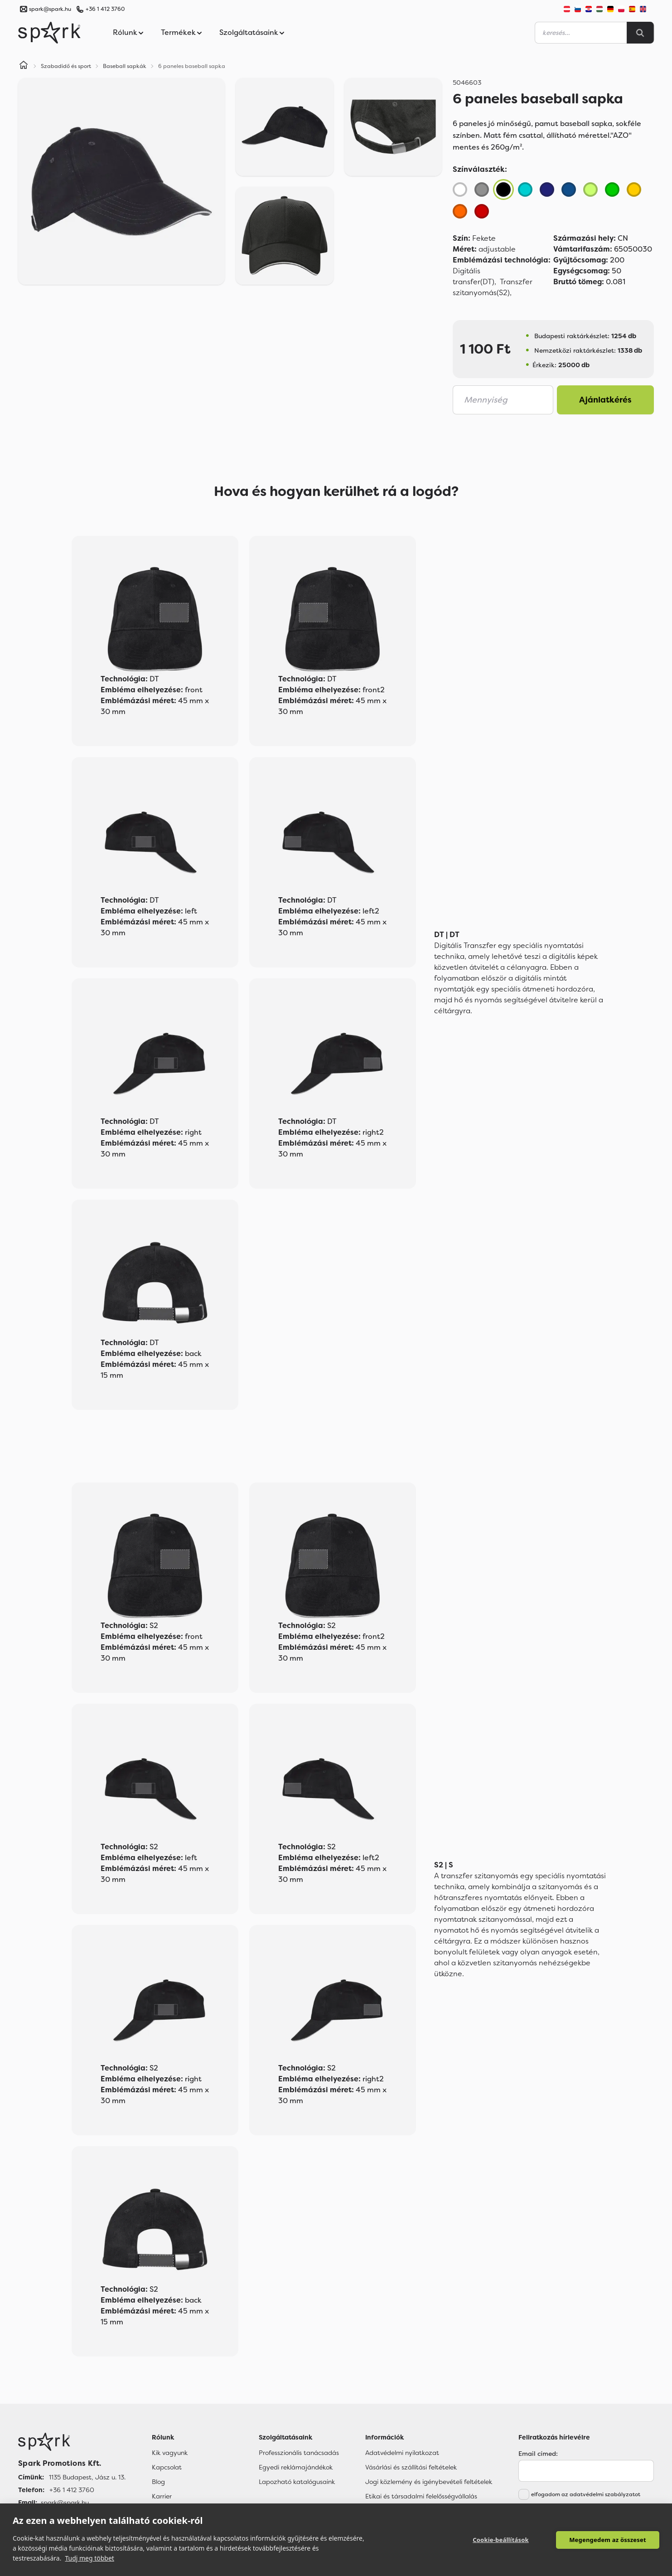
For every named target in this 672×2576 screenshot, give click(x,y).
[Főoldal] (72, 2442)
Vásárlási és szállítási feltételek (411, 2467)
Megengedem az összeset (607, 2540)
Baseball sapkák (124, 66)
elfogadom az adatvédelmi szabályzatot (585, 2494)
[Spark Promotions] (49, 33)
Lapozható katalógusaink (297, 2482)
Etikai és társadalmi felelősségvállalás (421, 2496)
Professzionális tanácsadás (299, 2453)
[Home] (23, 66)
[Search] (640, 33)
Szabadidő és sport (66, 66)
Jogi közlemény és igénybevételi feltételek (428, 2482)
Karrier (162, 2496)
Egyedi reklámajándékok (296, 2467)
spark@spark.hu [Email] (65, 2502)
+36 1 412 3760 (105, 9)
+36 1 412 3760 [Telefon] (71, 2490)
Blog (158, 2482)
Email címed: (538, 2454)
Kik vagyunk (170, 2453)
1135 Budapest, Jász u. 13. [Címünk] (87, 2477)
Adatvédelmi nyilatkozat (402, 2453)
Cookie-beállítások (501, 2540)
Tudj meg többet (89, 2558)
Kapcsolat (167, 2467)
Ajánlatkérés (605, 399)
